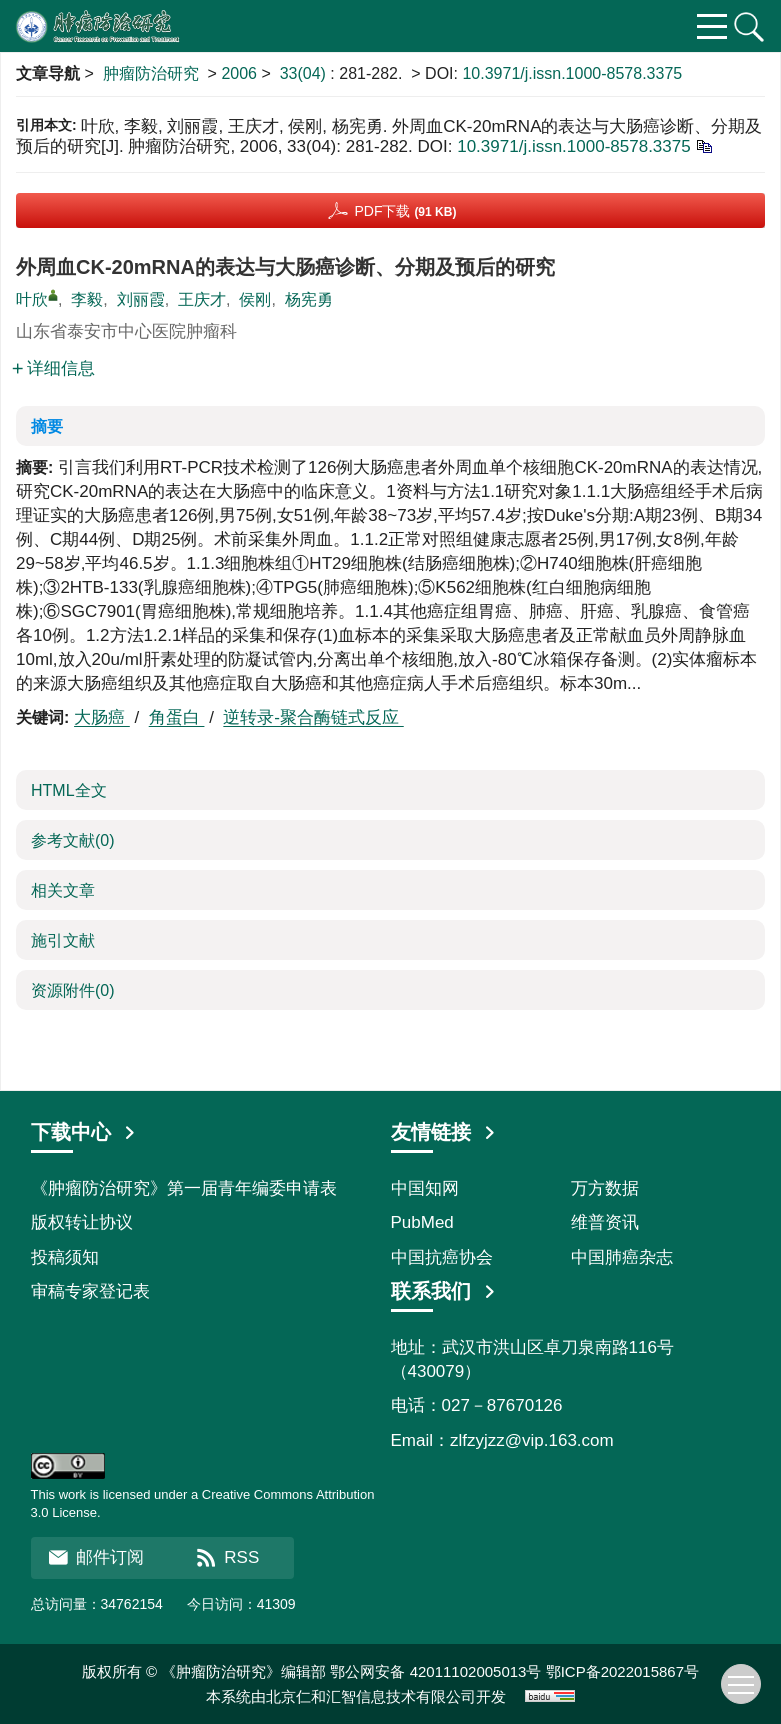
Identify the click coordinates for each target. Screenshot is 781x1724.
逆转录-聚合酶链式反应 (313, 717)
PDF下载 (405, 211)
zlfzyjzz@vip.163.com (532, 1440)
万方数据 (605, 1188)
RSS (227, 1557)
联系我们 (444, 1291)
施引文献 (63, 940)
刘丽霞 (141, 299)
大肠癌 (102, 717)
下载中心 (84, 1132)
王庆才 (202, 299)
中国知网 (425, 1188)
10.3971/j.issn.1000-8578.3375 (572, 73)
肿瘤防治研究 (151, 73)
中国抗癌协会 (442, 1257)
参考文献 (73, 840)
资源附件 (73, 990)
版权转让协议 (82, 1222)
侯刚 (255, 299)
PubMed (422, 1222)
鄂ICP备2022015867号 (622, 1671)
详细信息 (53, 368)
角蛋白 (177, 717)
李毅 (87, 299)
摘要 (47, 426)
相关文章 (63, 890)
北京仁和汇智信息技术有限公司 (371, 1696)
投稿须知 (65, 1257)
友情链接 (444, 1132)
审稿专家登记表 (90, 1291)
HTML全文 (69, 790)
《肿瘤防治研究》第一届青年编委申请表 (184, 1188)
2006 (239, 73)
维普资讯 (605, 1222)
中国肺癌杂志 (622, 1257)
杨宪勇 (309, 299)
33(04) (305, 73)
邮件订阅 (96, 1557)
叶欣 (32, 299)
